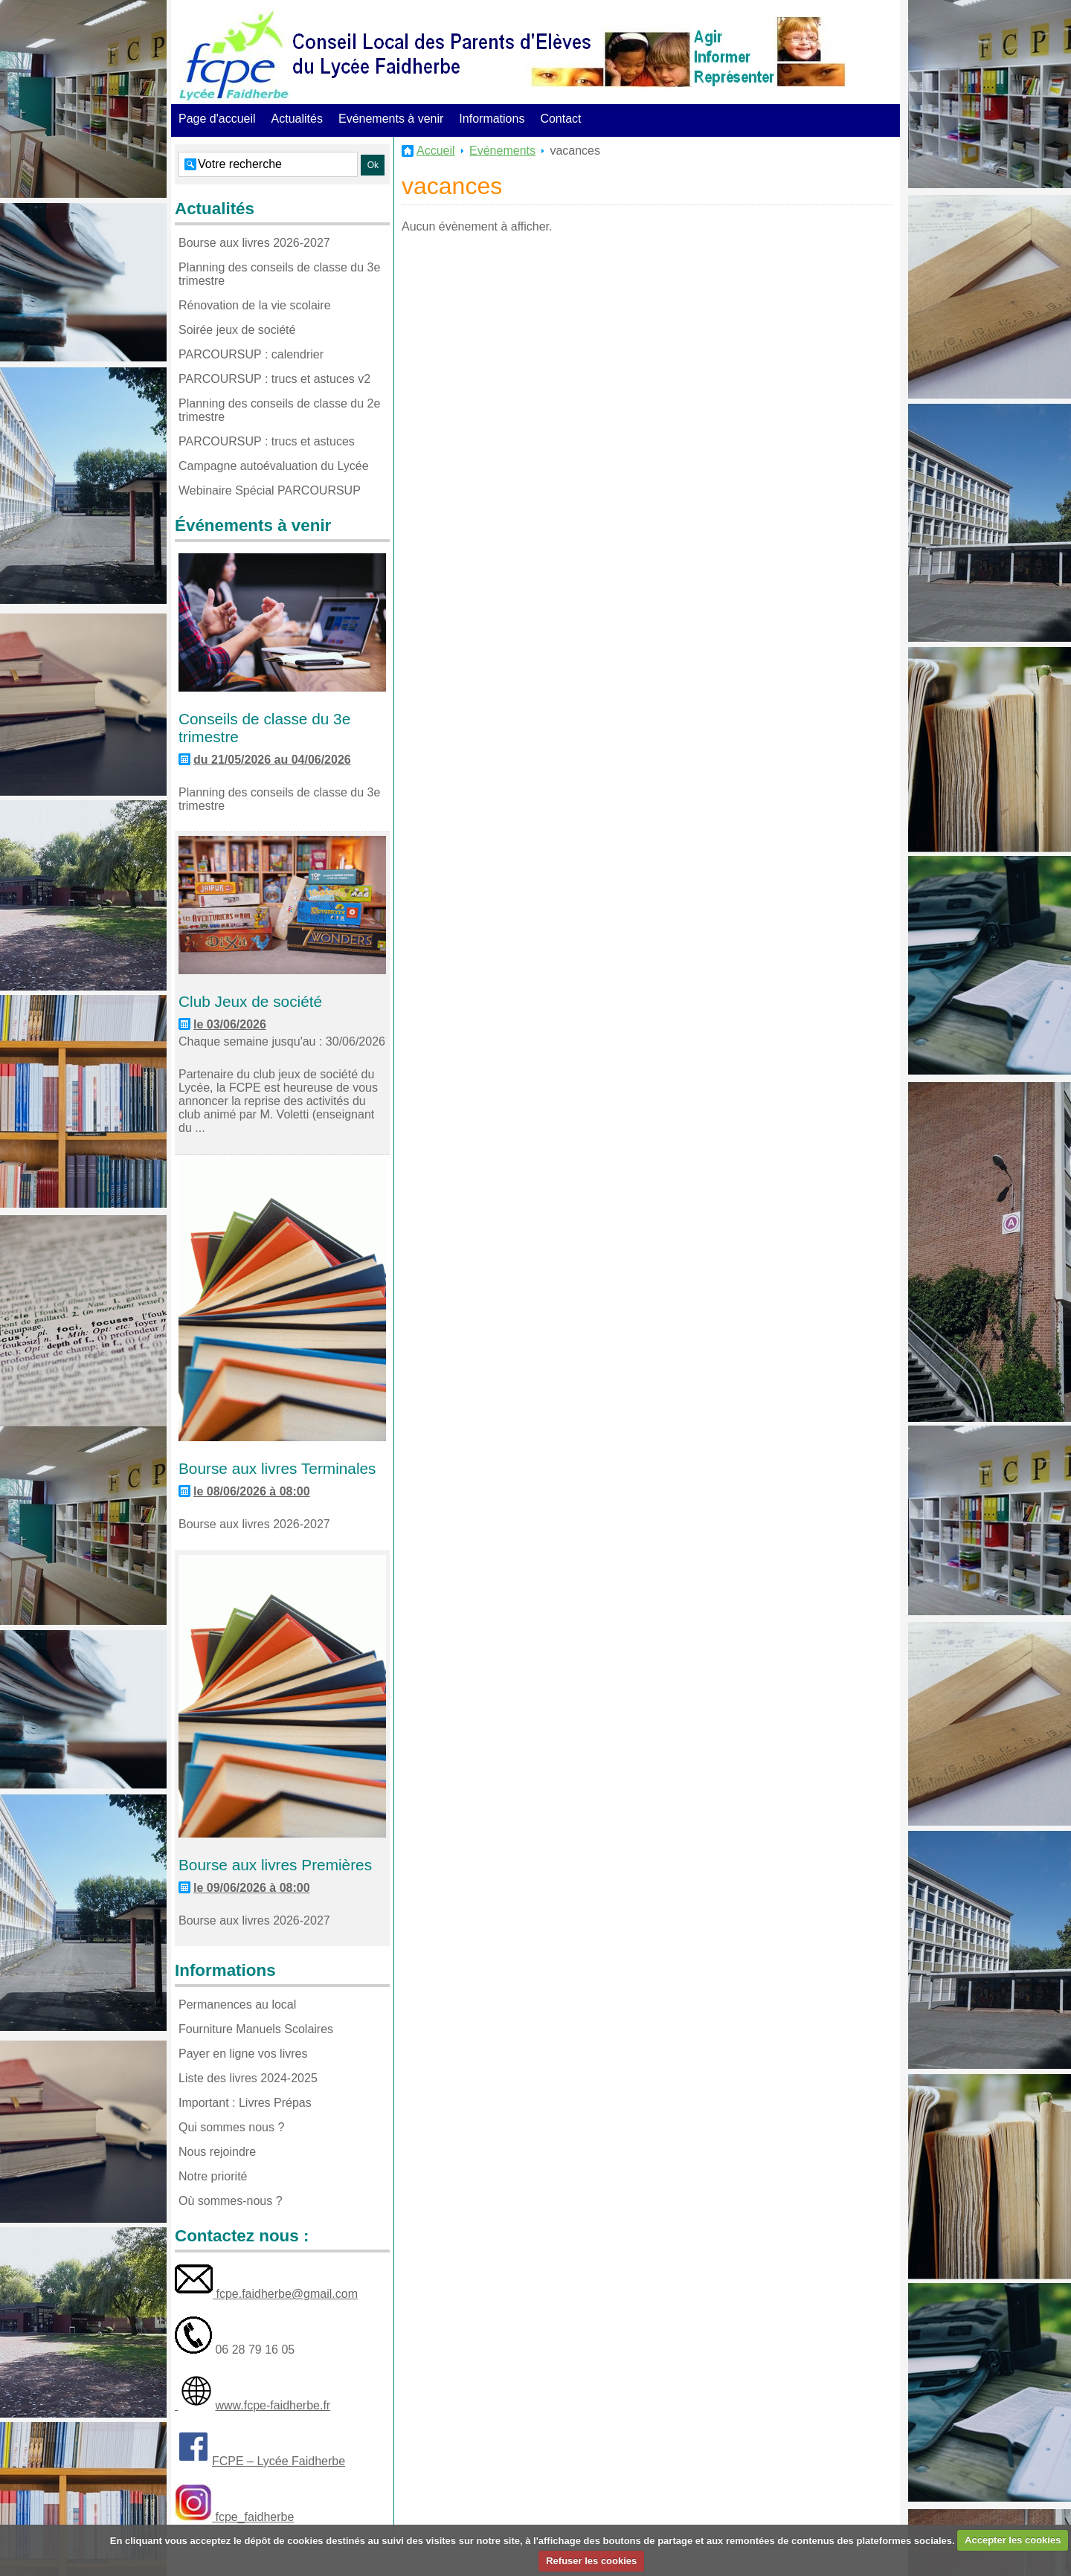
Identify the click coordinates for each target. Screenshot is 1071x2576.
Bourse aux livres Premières (275, 1864)
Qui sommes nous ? (231, 2127)
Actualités (297, 118)
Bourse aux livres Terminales (277, 1468)
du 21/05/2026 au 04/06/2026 (272, 759)
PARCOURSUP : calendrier (251, 354)
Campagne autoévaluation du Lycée (273, 466)
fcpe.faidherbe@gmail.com (285, 2293)
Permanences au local (237, 2004)
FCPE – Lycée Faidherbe (278, 2461)
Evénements (502, 150)
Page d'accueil (217, 118)
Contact (560, 118)
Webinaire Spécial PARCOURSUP (269, 490)
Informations (491, 118)
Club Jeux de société (250, 1001)
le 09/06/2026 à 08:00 (251, 1887)
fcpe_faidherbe (253, 2517)
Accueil (435, 150)
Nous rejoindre (217, 2151)
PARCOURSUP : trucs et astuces (266, 441)
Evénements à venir (390, 118)
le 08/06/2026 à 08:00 (251, 1491)
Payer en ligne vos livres (242, 2053)
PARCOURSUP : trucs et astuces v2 (274, 379)
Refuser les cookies (591, 2560)
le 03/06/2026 (229, 1024)
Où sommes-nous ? (230, 2201)
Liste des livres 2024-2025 (248, 2078)
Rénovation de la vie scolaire (254, 305)
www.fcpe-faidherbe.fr (272, 2405)
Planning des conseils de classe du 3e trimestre (279, 274)
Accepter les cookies (1013, 2540)
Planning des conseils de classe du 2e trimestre (279, 410)
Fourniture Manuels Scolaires (255, 2029)
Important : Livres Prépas (245, 2102)
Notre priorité (212, 2176)
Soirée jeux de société (236, 329)
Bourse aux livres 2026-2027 (254, 242)
